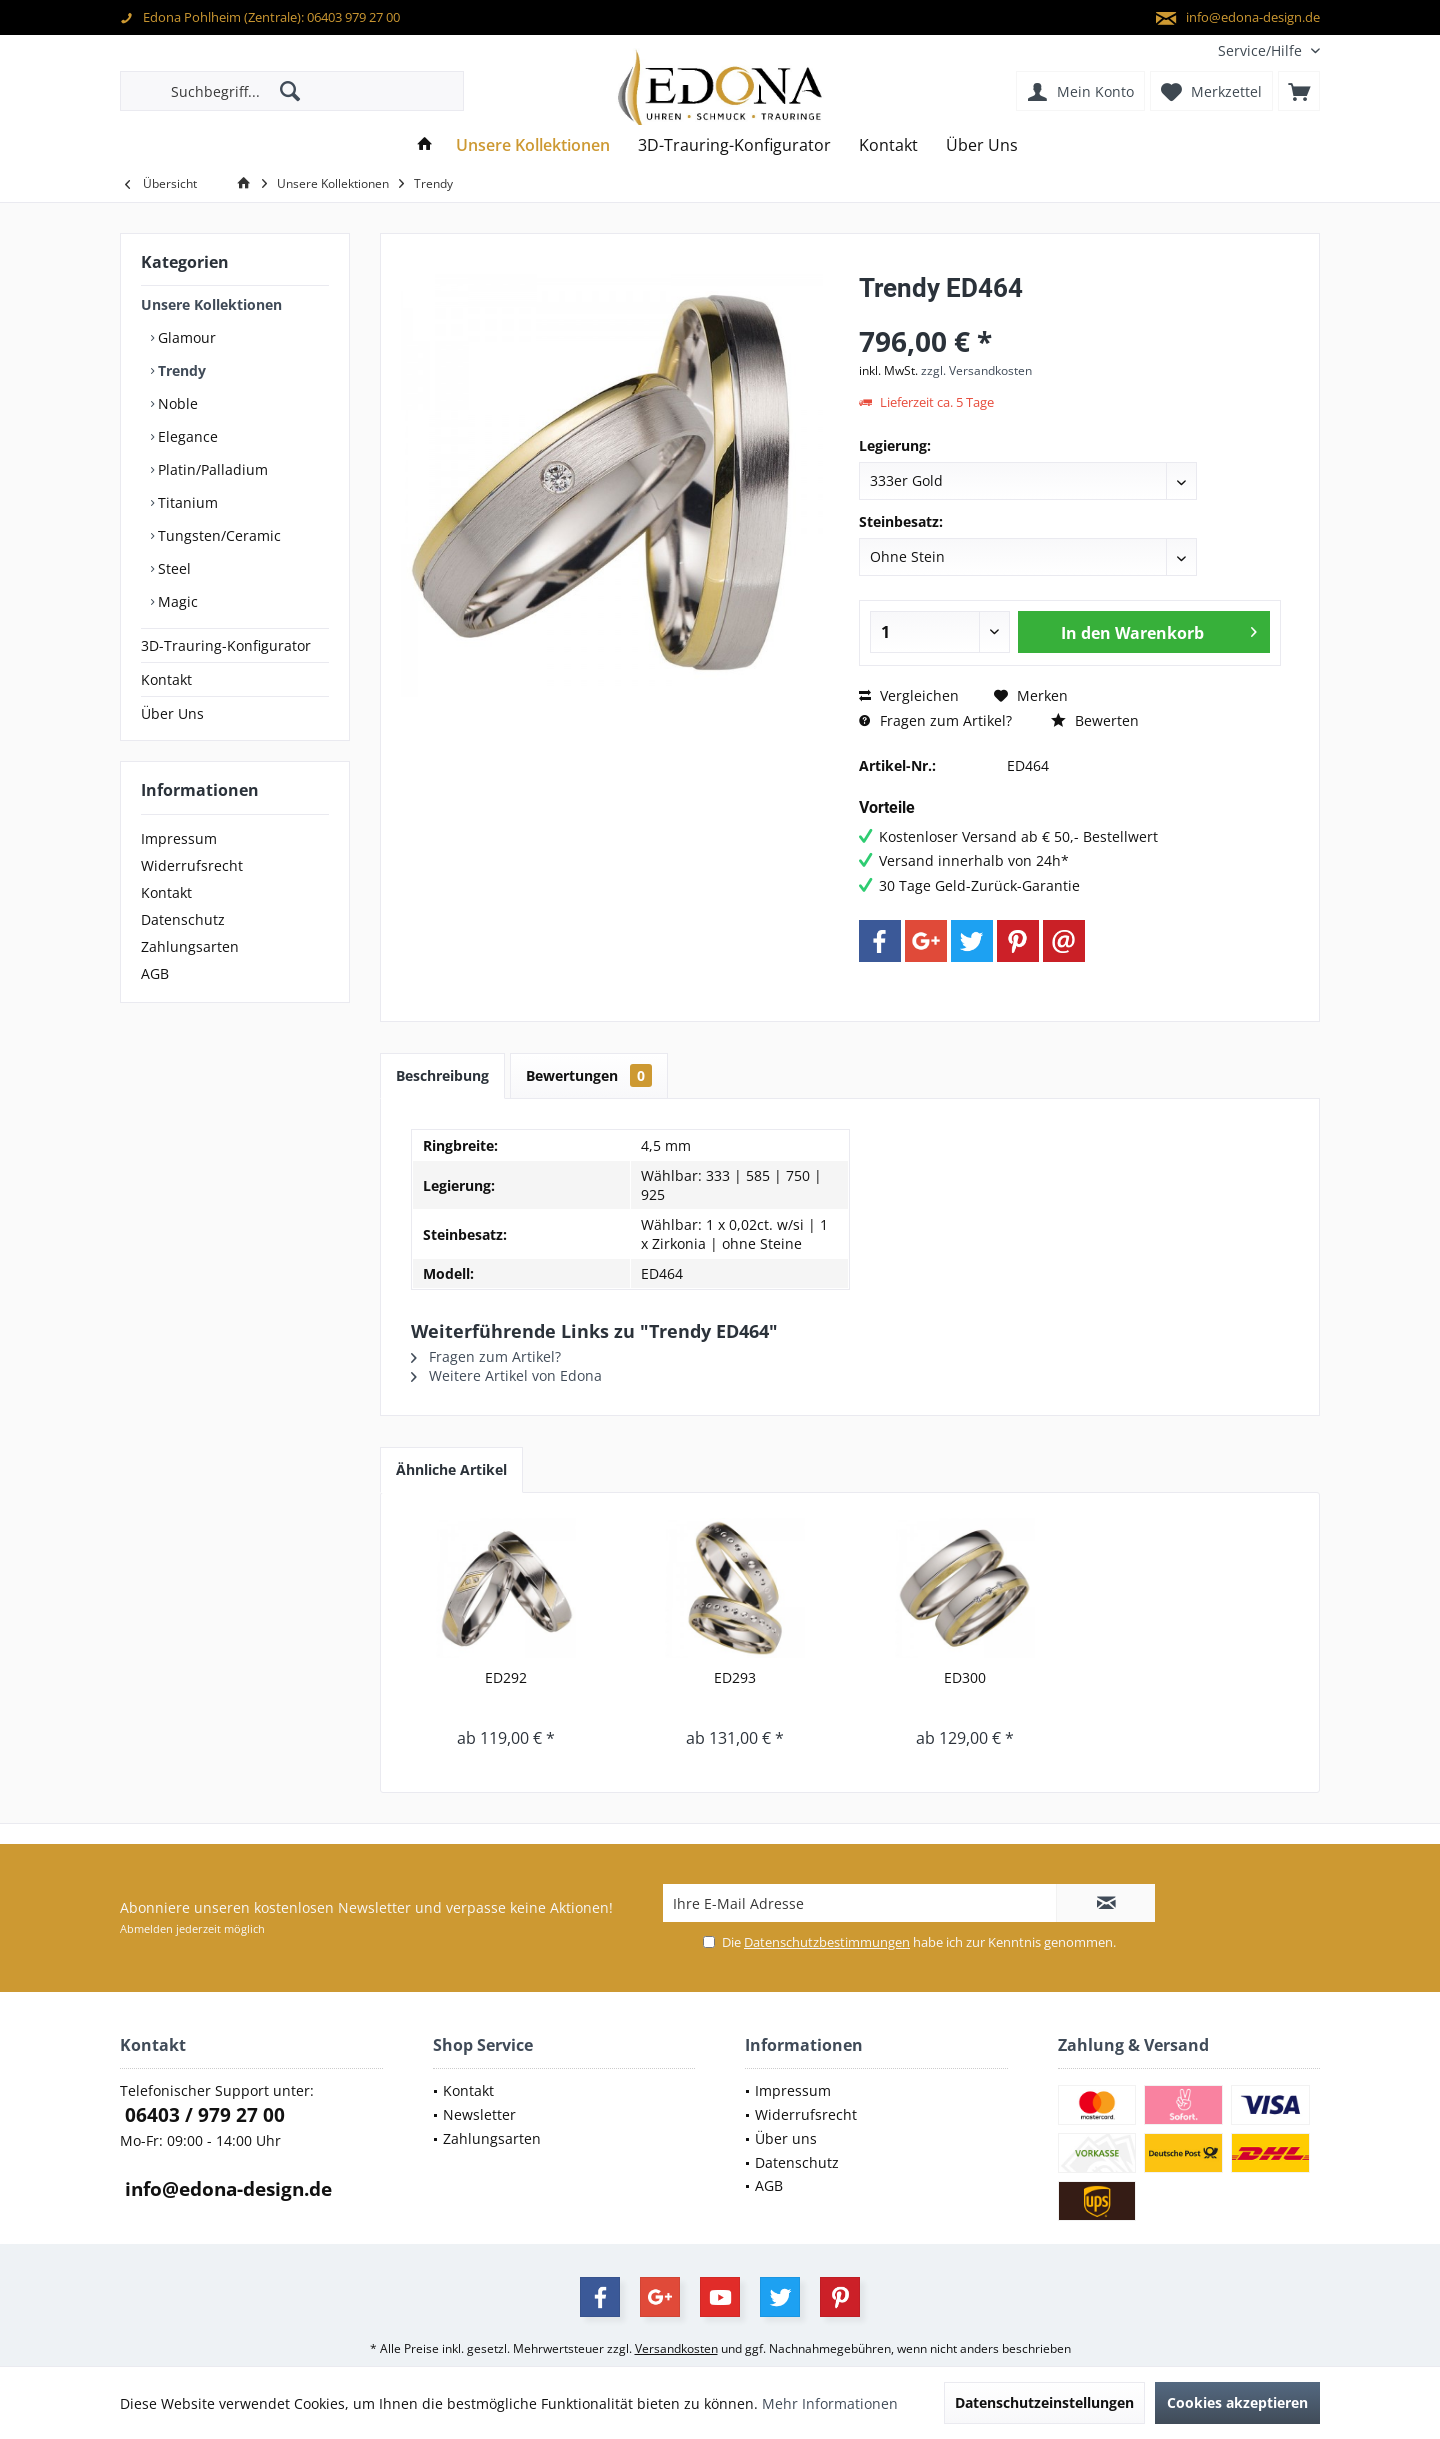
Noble (176, 403)
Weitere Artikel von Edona (506, 1375)
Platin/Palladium (211, 469)
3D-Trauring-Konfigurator (226, 645)
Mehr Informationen (830, 2403)
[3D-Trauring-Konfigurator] (734, 145)
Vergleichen (909, 695)
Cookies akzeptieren (1237, 2402)
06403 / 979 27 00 (202, 2115)
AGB (155, 973)
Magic (176, 601)
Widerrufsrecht (192, 865)
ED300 (965, 1677)
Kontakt (166, 679)
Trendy (180, 370)
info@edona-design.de (226, 2189)
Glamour (185, 337)
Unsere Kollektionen (211, 304)
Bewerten (1095, 720)
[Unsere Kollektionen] (533, 145)
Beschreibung (442, 1075)
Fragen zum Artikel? (935, 720)
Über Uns (172, 713)
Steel (172, 568)
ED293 (735, 1677)
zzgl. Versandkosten (976, 370)
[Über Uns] (982, 145)
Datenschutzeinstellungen (1044, 2402)
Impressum (179, 838)
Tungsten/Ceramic (217, 535)
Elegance (186, 436)
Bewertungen (589, 1075)
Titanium (186, 502)
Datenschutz (183, 919)
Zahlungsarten (190, 946)
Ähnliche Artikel (451, 1469)
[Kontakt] (888, 145)
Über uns (786, 2138)
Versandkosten (676, 2348)
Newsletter (479, 2114)
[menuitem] (1261, 50)
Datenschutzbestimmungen (827, 1942)
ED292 (506, 1677)
